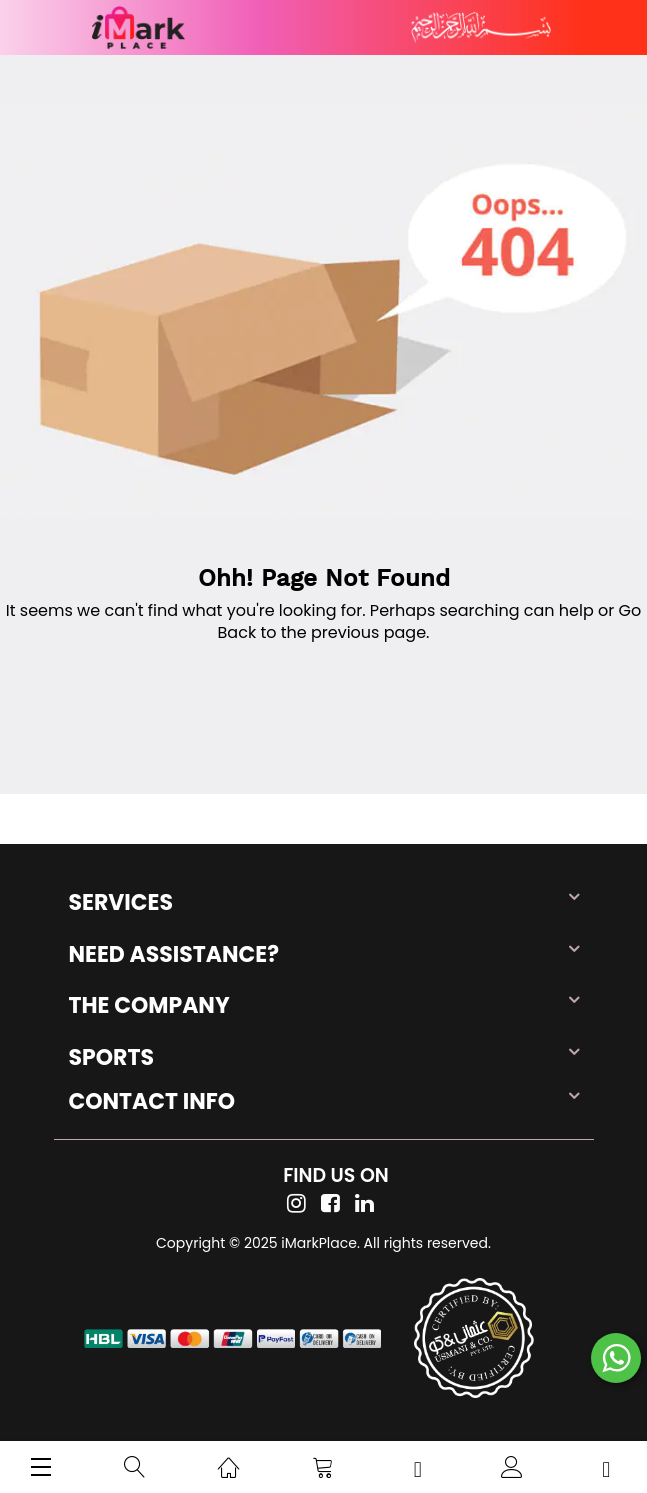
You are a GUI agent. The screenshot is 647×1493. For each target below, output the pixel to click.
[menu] (41, 1466)
